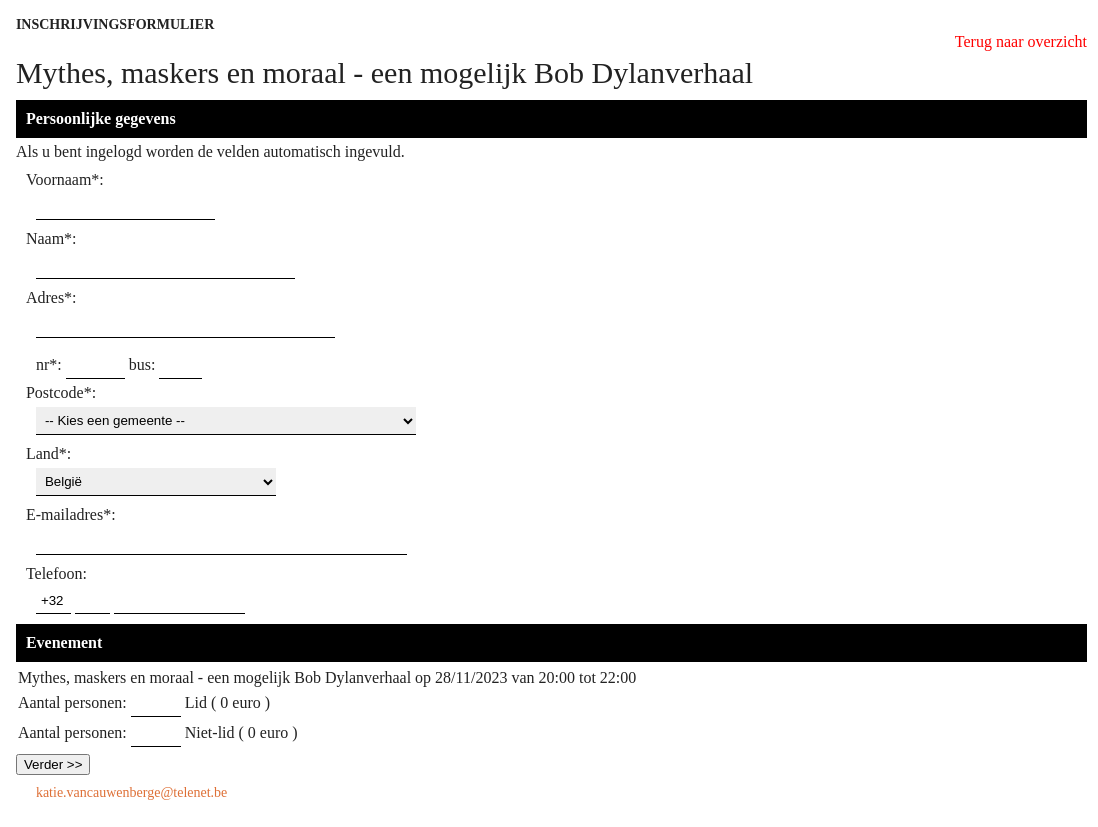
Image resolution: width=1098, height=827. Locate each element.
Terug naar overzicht (1021, 41)
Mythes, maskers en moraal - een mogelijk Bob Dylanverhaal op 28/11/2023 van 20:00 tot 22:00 (327, 677)
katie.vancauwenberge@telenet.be (131, 792)
